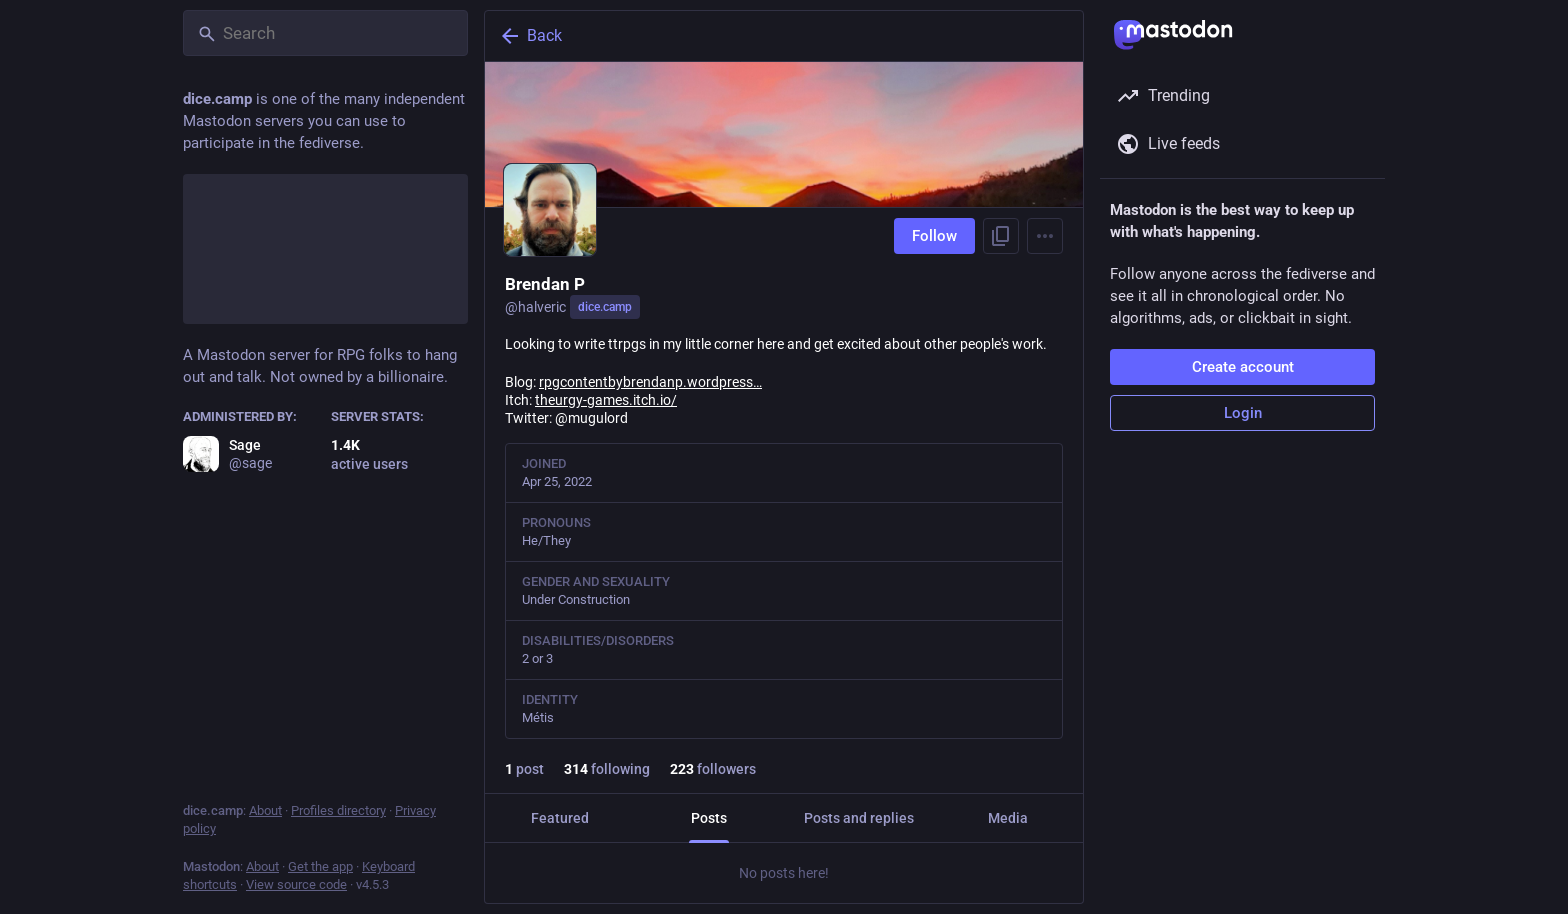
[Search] (325, 33)
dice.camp (605, 307)
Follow (934, 236)
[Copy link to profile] (1001, 236)
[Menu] (1045, 236)
